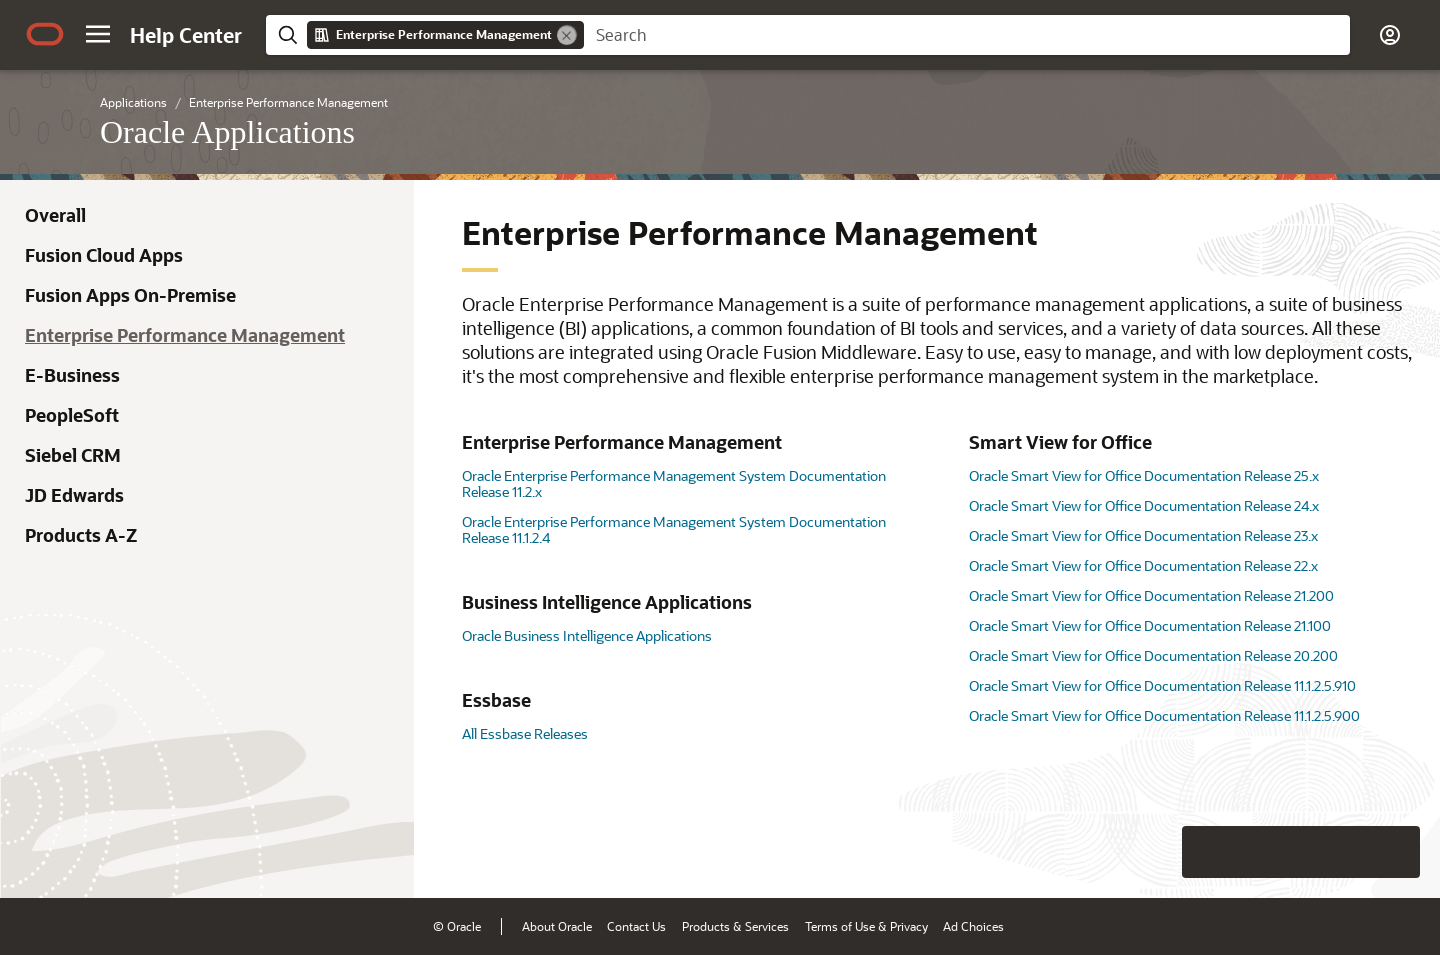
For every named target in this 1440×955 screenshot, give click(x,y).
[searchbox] (967, 35)
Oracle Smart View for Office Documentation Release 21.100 (1150, 625)
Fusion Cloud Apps (104, 255)
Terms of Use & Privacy (866, 926)
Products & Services (735, 926)
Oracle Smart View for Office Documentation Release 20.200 (1153, 655)
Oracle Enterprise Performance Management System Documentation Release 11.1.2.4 (674, 529)
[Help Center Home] (186, 35)
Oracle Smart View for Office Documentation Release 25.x (1144, 475)
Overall (55, 215)
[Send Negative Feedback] (1342, 852)
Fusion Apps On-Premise (130, 295)
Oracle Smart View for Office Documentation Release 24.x (1144, 505)
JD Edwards (74, 495)
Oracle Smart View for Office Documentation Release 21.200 (1151, 595)
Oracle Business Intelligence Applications (587, 635)
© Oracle (457, 926)
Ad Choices (973, 926)
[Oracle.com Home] (45, 34)
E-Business (72, 375)
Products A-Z (81, 535)
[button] (98, 34)
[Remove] (567, 35)
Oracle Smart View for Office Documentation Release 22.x (1143, 565)
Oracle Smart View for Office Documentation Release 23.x (1143, 535)
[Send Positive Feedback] (1394, 852)
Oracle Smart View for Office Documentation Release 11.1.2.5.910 (1162, 685)
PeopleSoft (72, 415)
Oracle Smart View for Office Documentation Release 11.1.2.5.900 (1164, 715)
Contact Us (636, 926)
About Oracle (557, 926)
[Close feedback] (1115, 852)
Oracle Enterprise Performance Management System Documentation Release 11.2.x (674, 483)
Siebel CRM (73, 455)
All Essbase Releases (525, 733)
